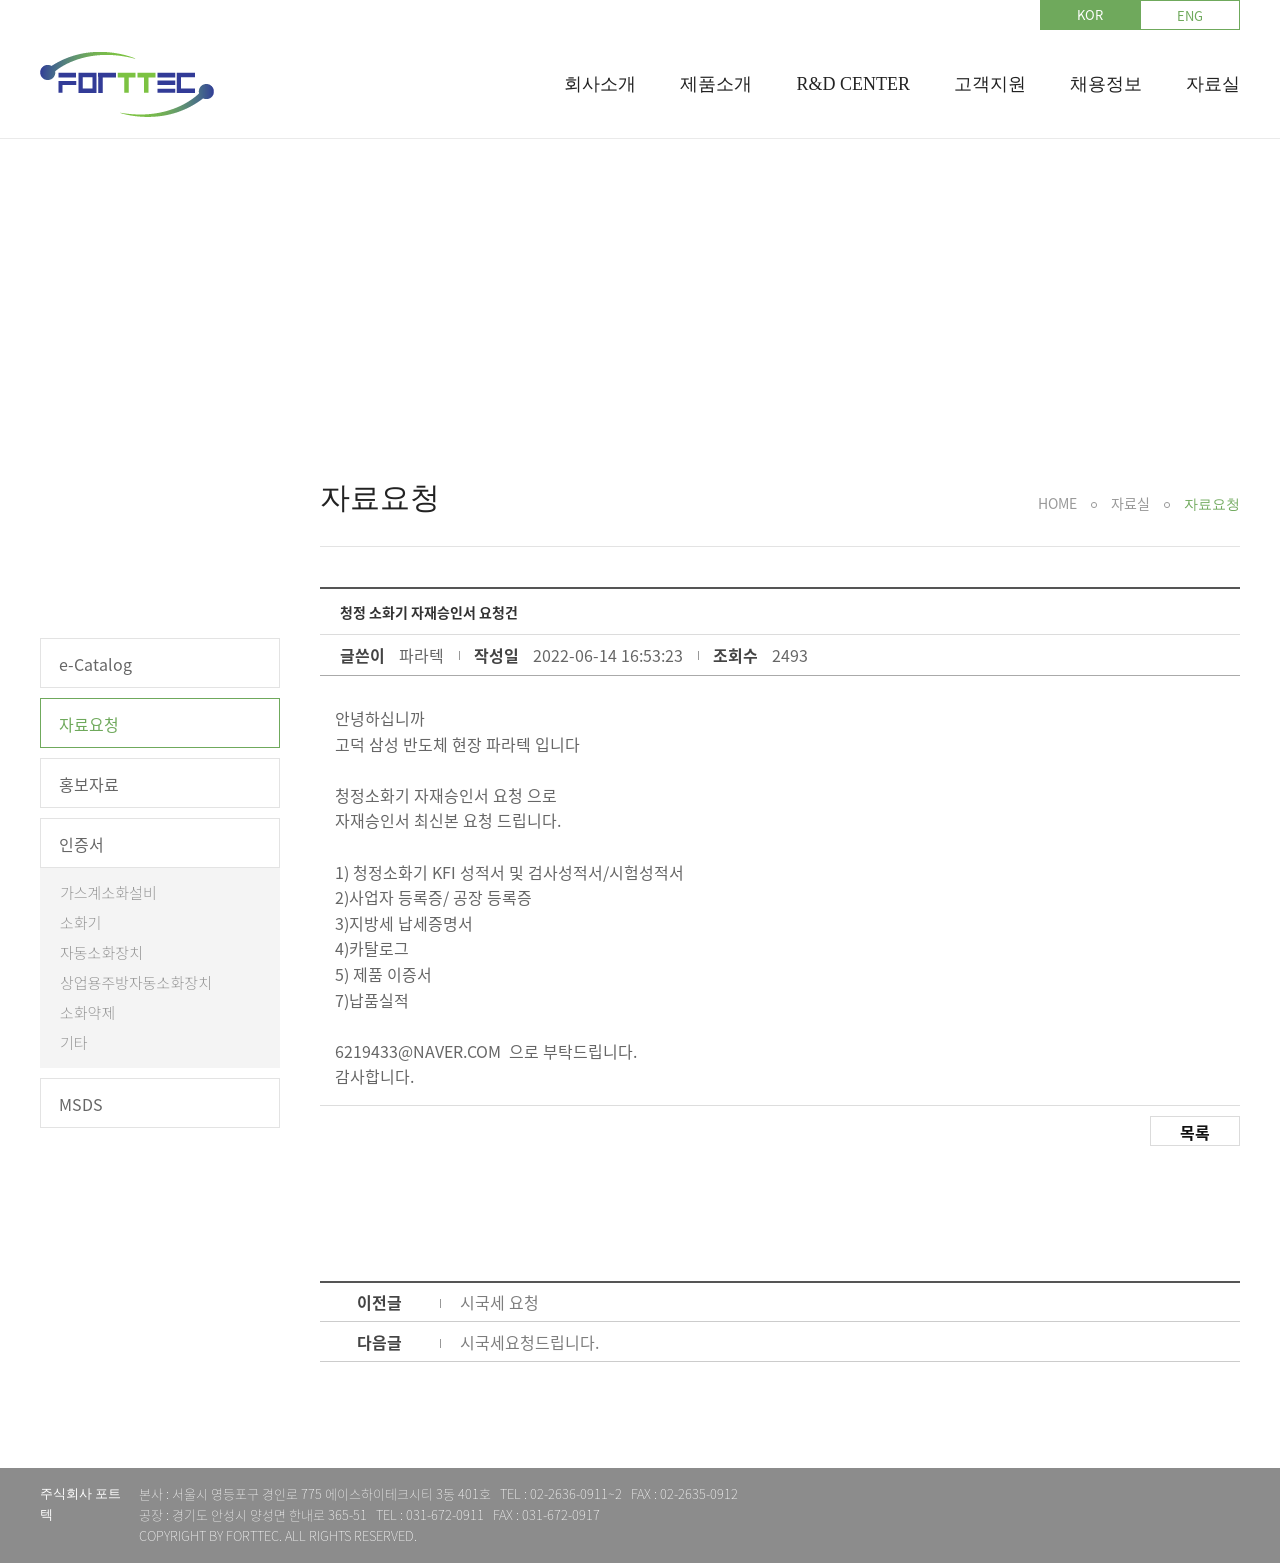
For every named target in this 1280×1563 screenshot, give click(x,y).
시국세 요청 (499, 1302)
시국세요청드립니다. (529, 1342)
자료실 (1213, 84)
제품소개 (716, 84)
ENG (1190, 15)
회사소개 (600, 84)
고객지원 (990, 84)
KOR (1090, 14)
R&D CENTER (853, 84)
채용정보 (1106, 84)
